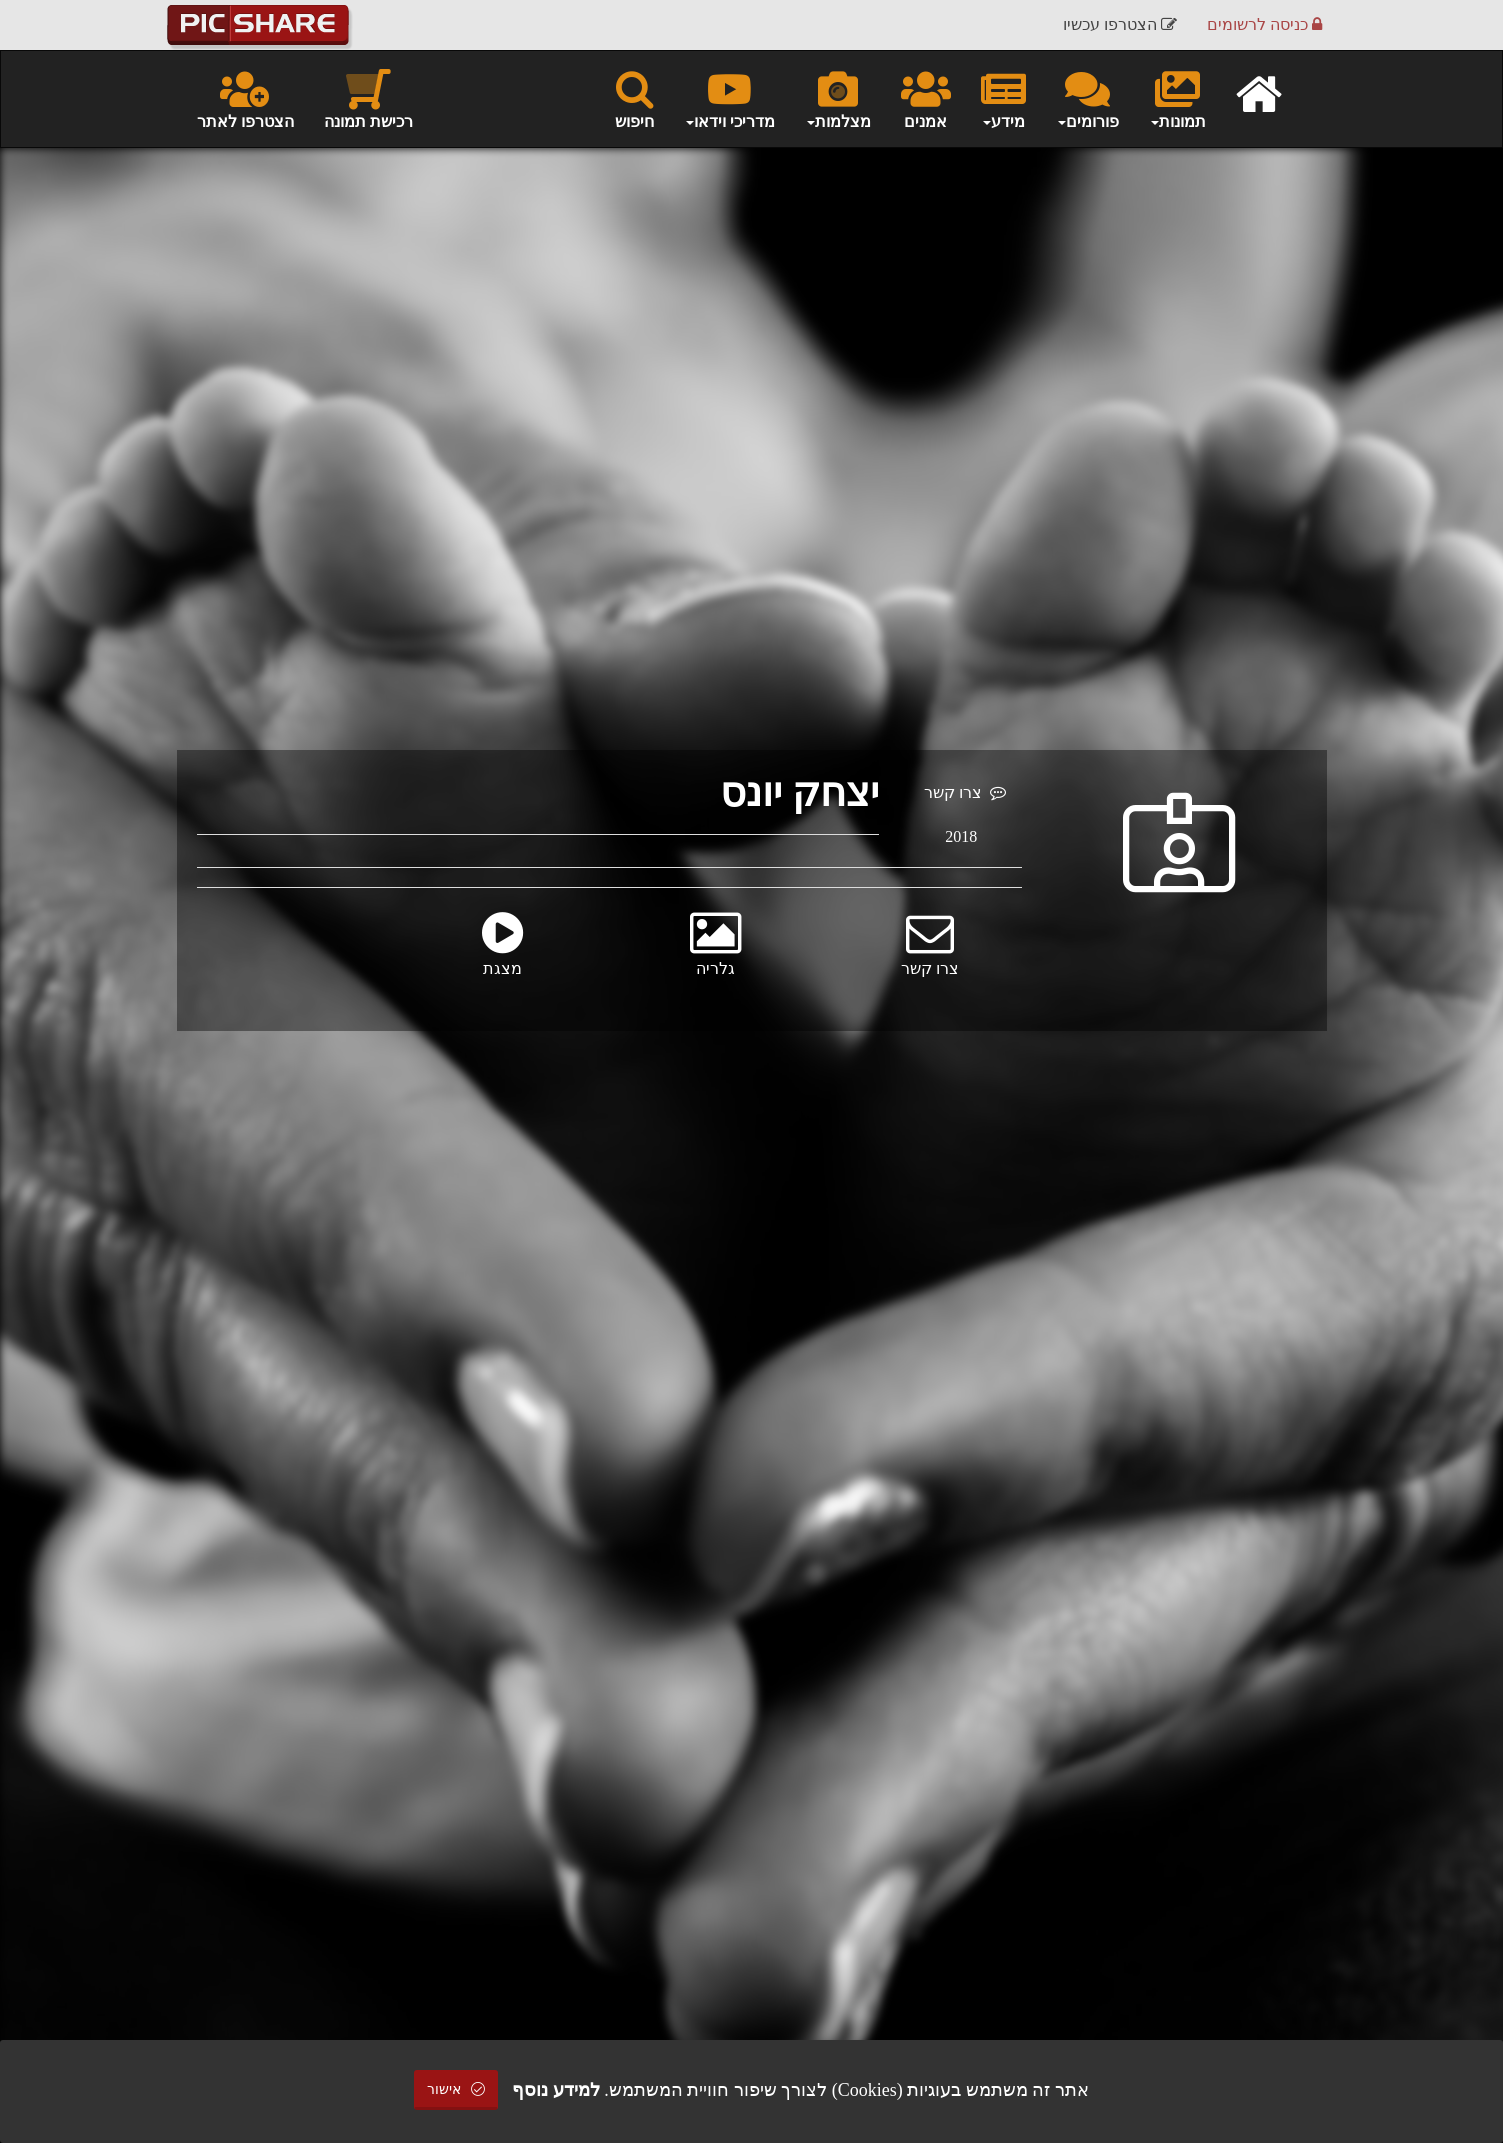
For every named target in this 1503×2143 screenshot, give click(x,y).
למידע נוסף (556, 2090)
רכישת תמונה (368, 98)
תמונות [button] (1177, 98)
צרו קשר (965, 792)
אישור (456, 2089)
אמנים (926, 98)
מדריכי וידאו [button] (729, 98)
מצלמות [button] (838, 98)
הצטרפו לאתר (245, 98)
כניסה (1264, 24)
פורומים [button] (1087, 98)
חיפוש (634, 98)
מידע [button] (1003, 98)
